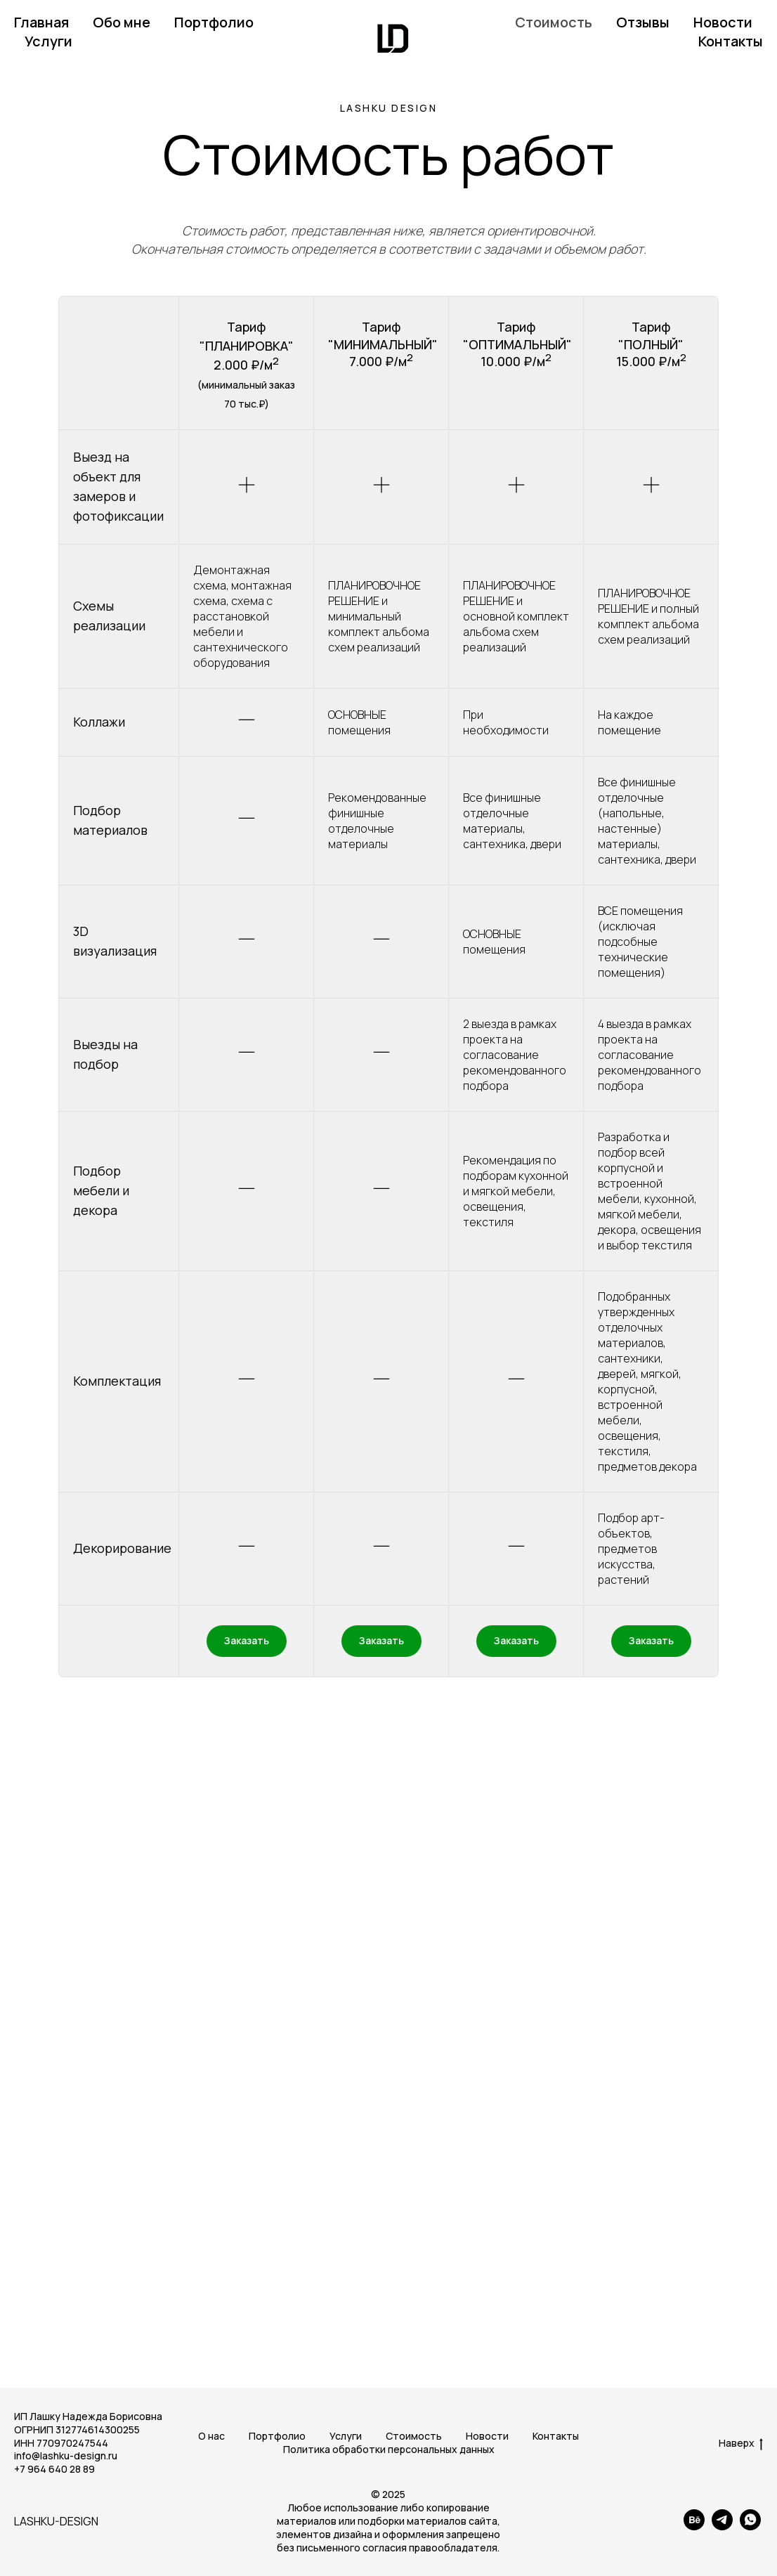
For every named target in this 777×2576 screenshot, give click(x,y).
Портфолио (214, 22)
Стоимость (553, 22)
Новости (722, 22)
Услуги (48, 41)
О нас (211, 2435)
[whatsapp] (750, 2526)
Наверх (741, 2443)
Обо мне (121, 22)
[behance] (694, 2526)
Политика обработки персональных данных (389, 2449)
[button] (247, 1641)
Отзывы (643, 22)
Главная (41, 22)
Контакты (730, 41)
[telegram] (722, 2526)
